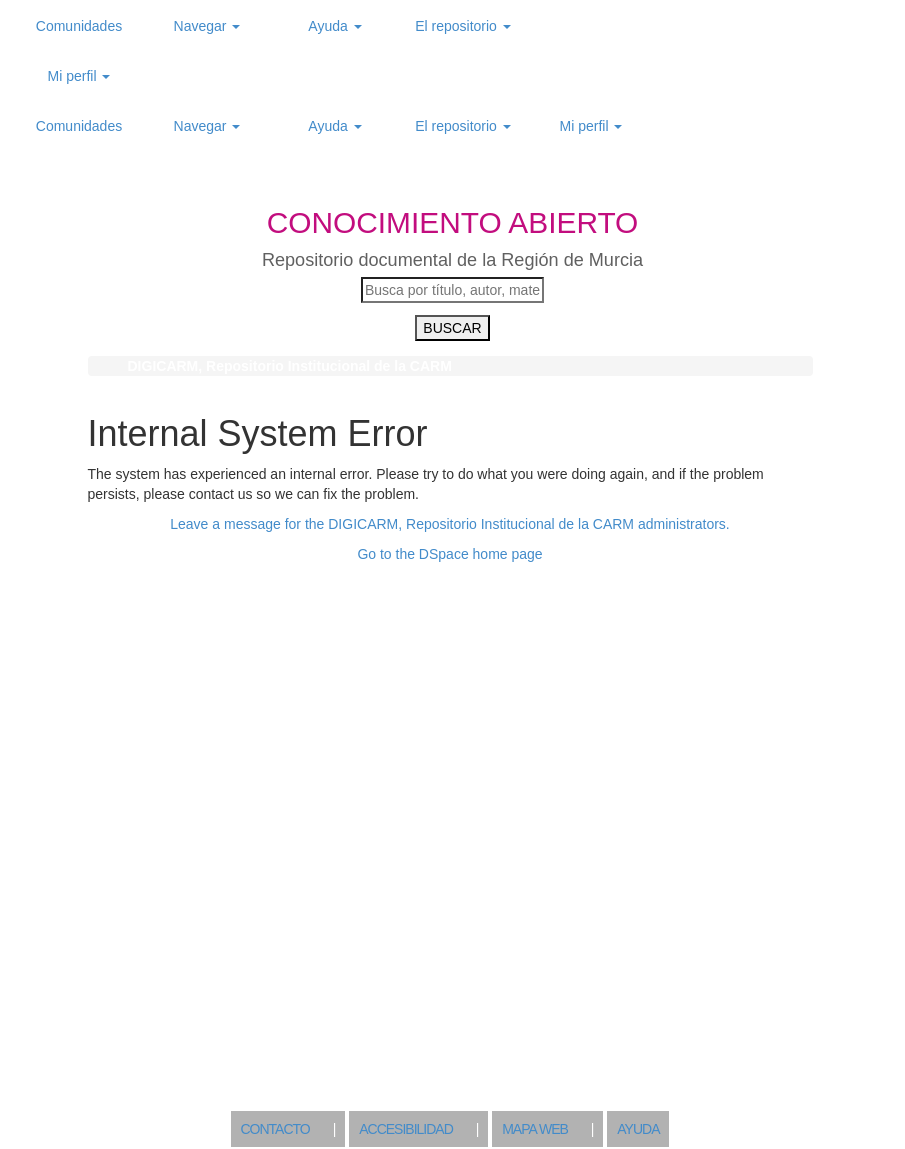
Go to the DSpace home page (449, 554)
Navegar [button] (207, 26)
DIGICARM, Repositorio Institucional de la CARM (290, 366)
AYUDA (638, 1129)
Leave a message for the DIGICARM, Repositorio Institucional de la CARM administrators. (449, 524)
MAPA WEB (535, 1129)
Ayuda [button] (334, 26)
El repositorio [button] (463, 26)
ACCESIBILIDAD (406, 1129)
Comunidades (79, 26)
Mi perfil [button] (79, 76)
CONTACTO (275, 1129)
